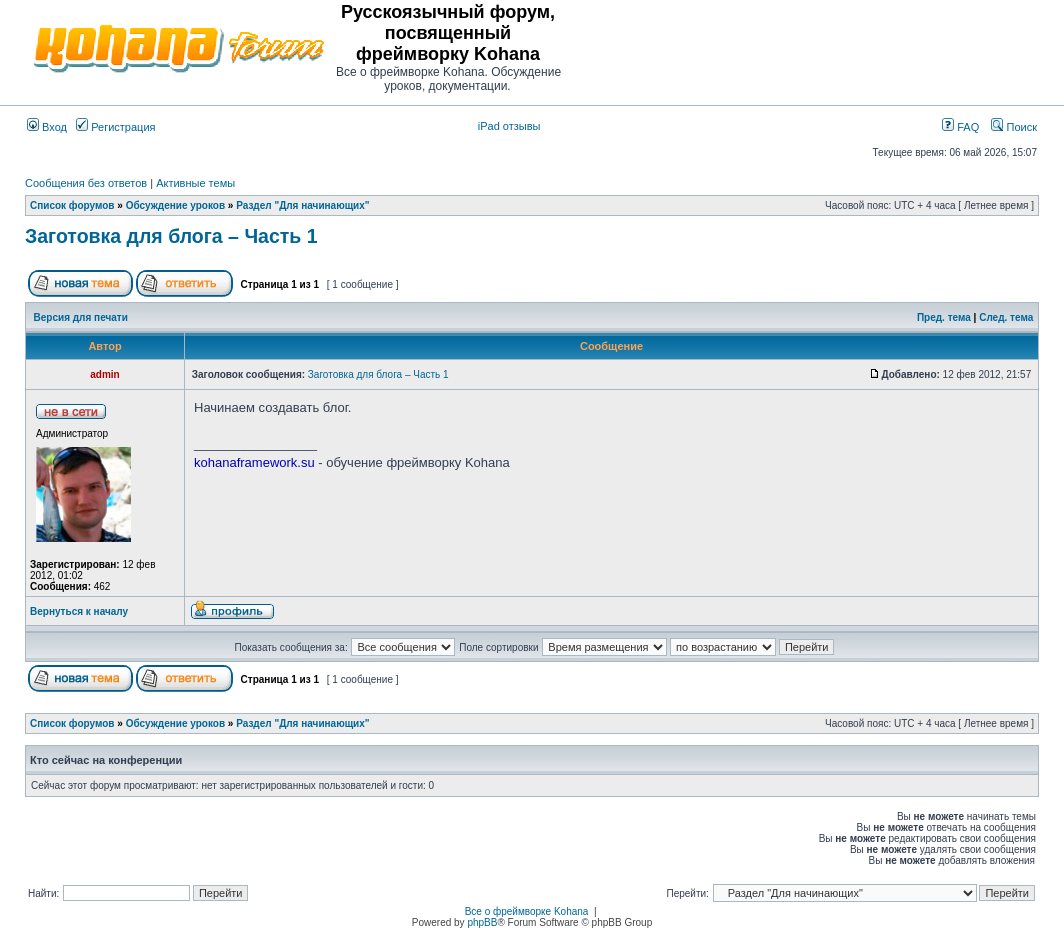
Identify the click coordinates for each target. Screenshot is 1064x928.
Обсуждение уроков (175, 205)
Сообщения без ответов (86, 183)
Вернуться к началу (79, 611)
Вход (47, 127)
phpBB (482, 922)
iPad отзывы (509, 126)
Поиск (1014, 127)
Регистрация (115, 127)
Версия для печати (81, 317)
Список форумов (72, 205)
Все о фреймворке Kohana (527, 911)
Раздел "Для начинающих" (302, 205)
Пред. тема (944, 317)
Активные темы (195, 183)
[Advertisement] (803, 48)
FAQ (960, 127)
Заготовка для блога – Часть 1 (171, 236)
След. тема (1006, 317)
